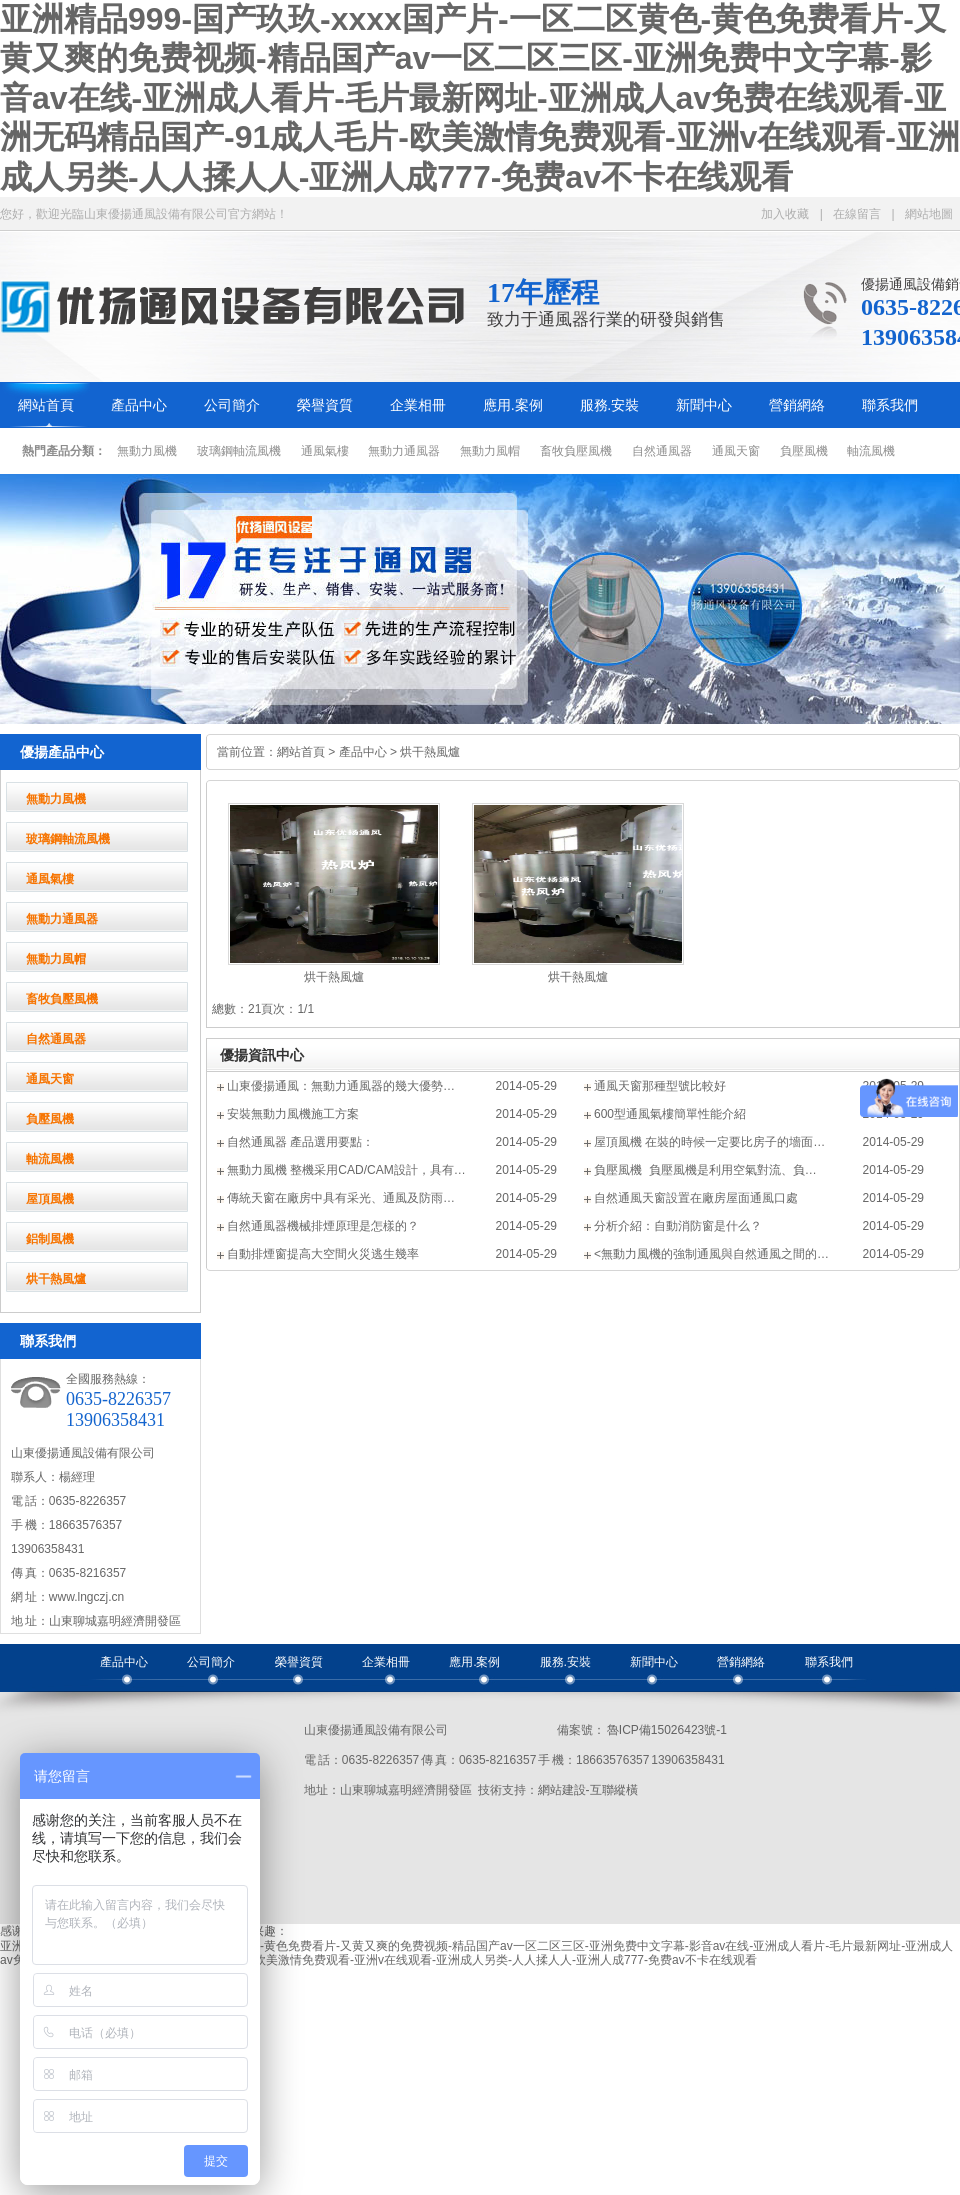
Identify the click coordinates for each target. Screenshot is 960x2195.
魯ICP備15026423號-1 (666, 1730)
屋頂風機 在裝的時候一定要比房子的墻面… (709, 1142)
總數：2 (233, 1009)
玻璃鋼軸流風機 (239, 451)
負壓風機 (804, 451)
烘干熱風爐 (56, 1279)
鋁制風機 (50, 1239)
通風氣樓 (325, 451)
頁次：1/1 (287, 1009)
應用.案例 (513, 405)
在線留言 (857, 214)
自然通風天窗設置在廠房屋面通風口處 (696, 1198)
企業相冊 (418, 405)
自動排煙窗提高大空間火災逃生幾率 (323, 1254)
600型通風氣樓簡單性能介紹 (670, 1114)
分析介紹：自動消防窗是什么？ (678, 1226)
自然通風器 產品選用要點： (300, 1142)
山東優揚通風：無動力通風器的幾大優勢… (341, 1086)
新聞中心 (704, 405)
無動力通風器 (404, 451)
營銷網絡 (797, 405)
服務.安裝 (610, 405)
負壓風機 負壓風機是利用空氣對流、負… (705, 1170)
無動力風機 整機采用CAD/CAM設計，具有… (346, 1170)
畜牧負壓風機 (576, 451)
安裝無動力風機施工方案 (293, 1114)
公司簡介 (232, 405)
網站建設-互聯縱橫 (588, 1790)
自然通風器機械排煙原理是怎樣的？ (323, 1226)
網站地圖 (929, 214)
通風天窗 (736, 451)
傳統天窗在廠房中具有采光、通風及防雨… (341, 1198)
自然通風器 (662, 451)
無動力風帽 (490, 451)
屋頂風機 (50, 1199)
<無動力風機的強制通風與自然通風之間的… (711, 1254)
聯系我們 (890, 405)
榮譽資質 (325, 405)
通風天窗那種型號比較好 (660, 1086)
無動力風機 (147, 451)
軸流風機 (871, 451)
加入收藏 (785, 214)
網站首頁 (46, 405)
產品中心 (139, 405)
